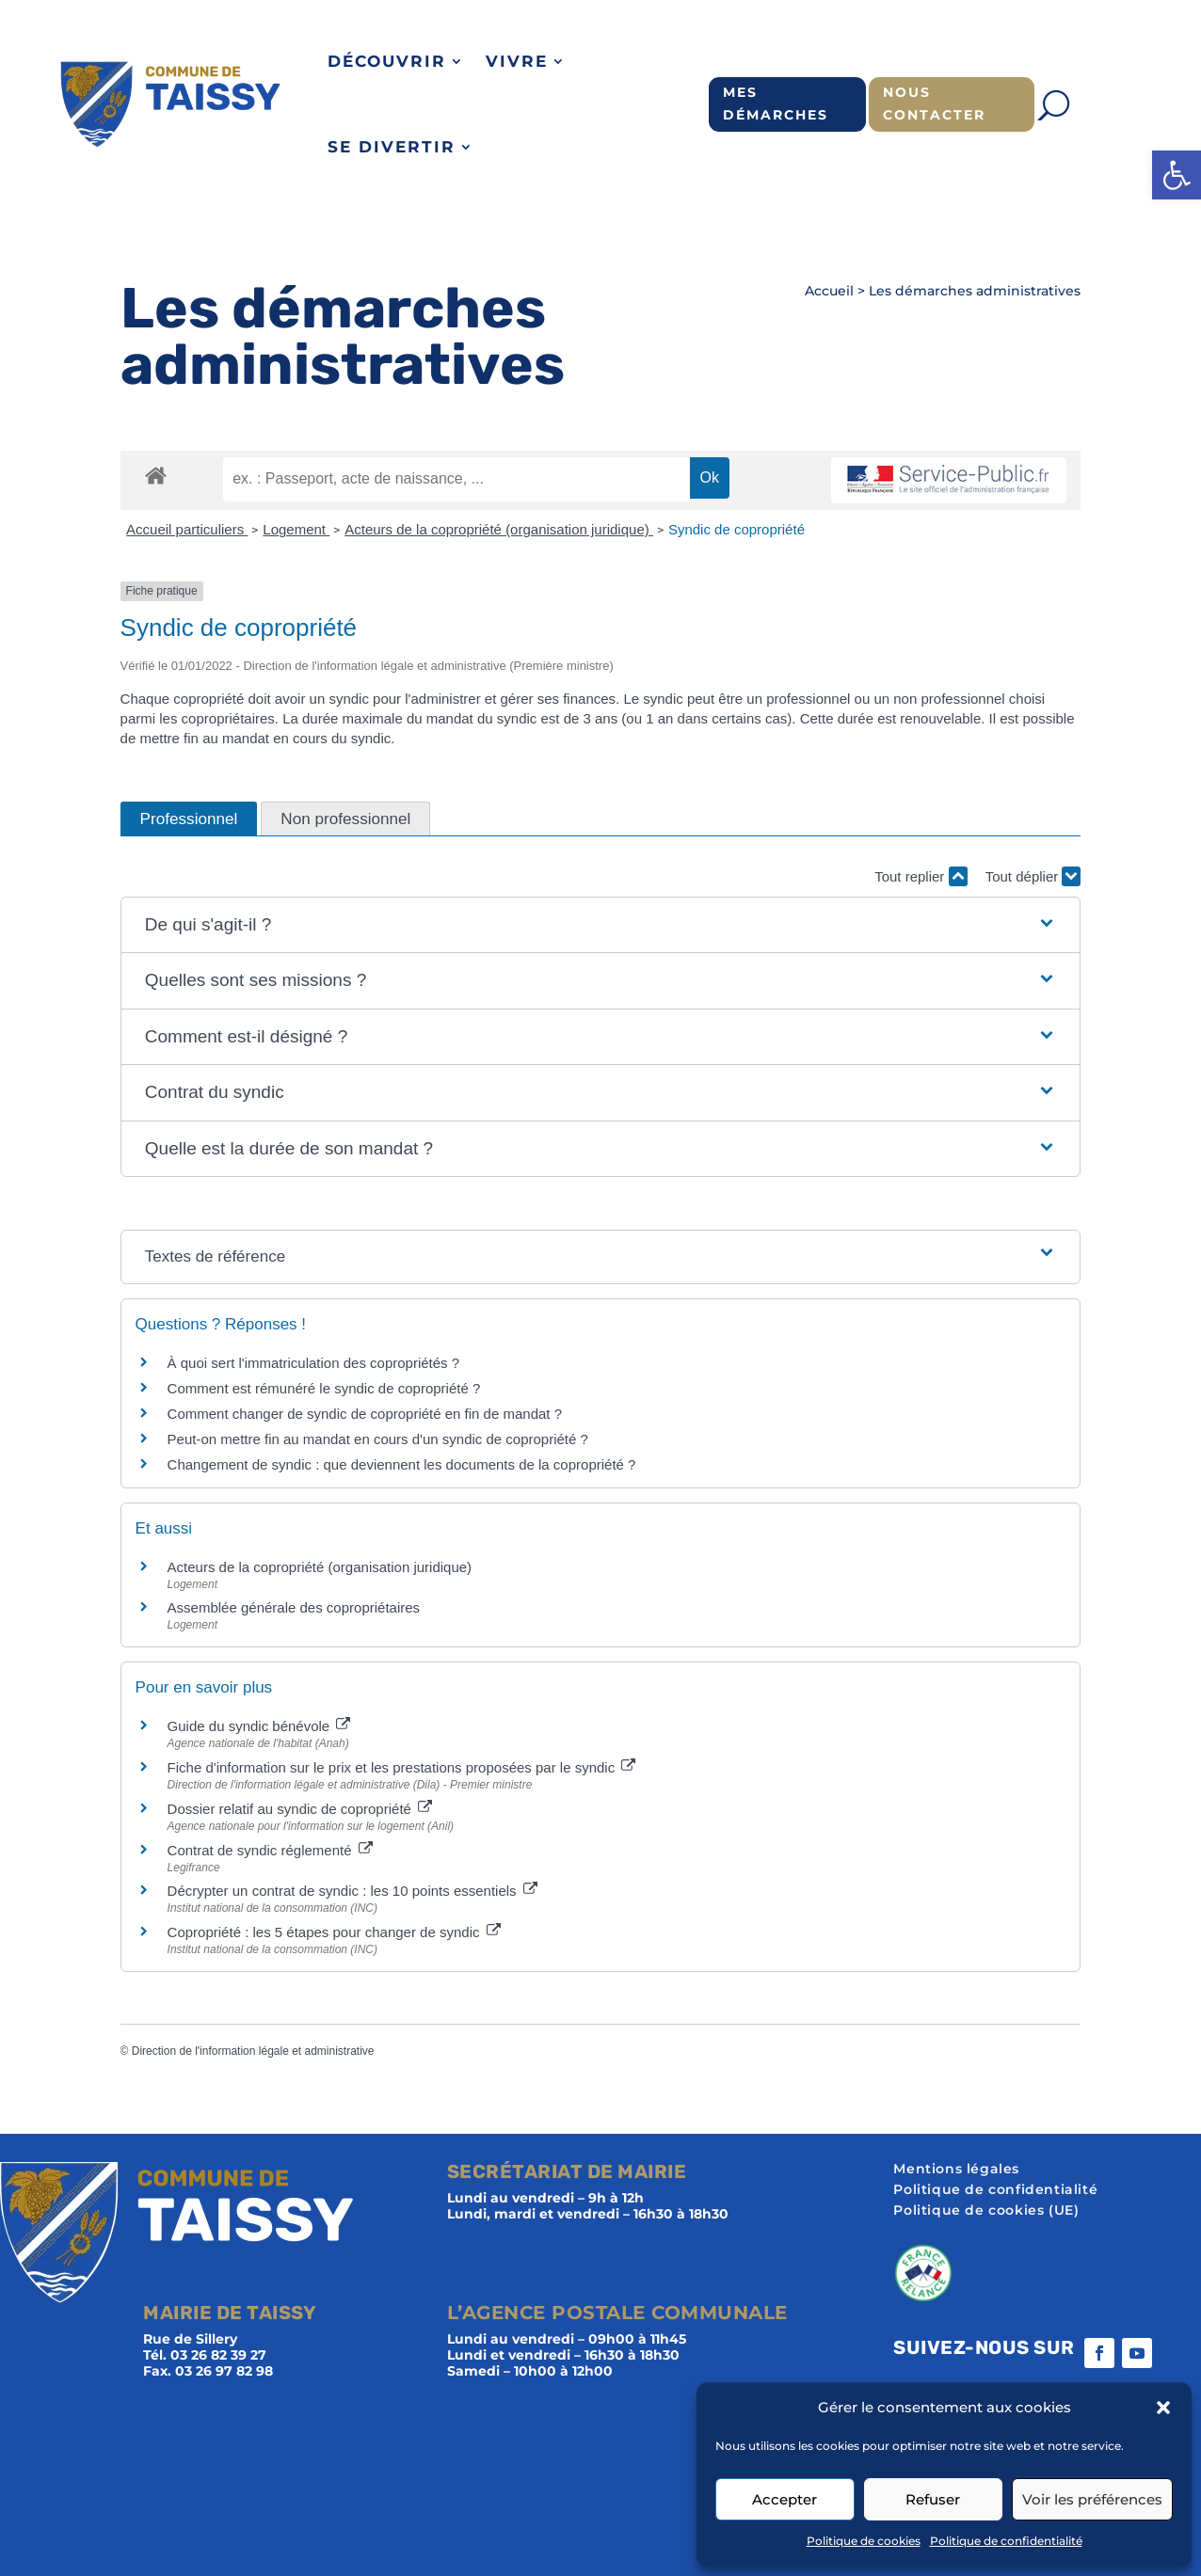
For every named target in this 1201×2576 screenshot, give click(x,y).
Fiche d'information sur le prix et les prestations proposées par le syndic (402, 1767)
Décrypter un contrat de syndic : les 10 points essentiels (352, 1891)
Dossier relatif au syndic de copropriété (300, 1809)
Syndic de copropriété (736, 529)
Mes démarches (775, 103)
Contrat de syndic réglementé (270, 1850)
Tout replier (920, 876)
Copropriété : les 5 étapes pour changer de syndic (334, 1932)
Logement (296, 529)
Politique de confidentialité (1006, 2541)
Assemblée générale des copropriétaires (294, 1607)
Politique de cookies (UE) (986, 2210)
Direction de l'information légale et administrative (253, 2051)
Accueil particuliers (187, 529)
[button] (1176, 175)
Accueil (829, 290)
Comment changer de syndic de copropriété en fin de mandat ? (365, 1414)
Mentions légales (956, 2169)
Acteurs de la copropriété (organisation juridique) (498, 529)
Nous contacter (934, 103)
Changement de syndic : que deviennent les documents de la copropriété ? (402, 1464)
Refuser (932, 2499)
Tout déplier (1033, 876)
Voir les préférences (1092, 2499)
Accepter (784, 2499)
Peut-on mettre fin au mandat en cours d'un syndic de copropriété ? (378, 1439)
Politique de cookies (864, 2541)
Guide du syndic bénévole (259, 1726)
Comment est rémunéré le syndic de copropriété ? (324, 1388)
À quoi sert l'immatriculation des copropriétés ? (314, 1363)
